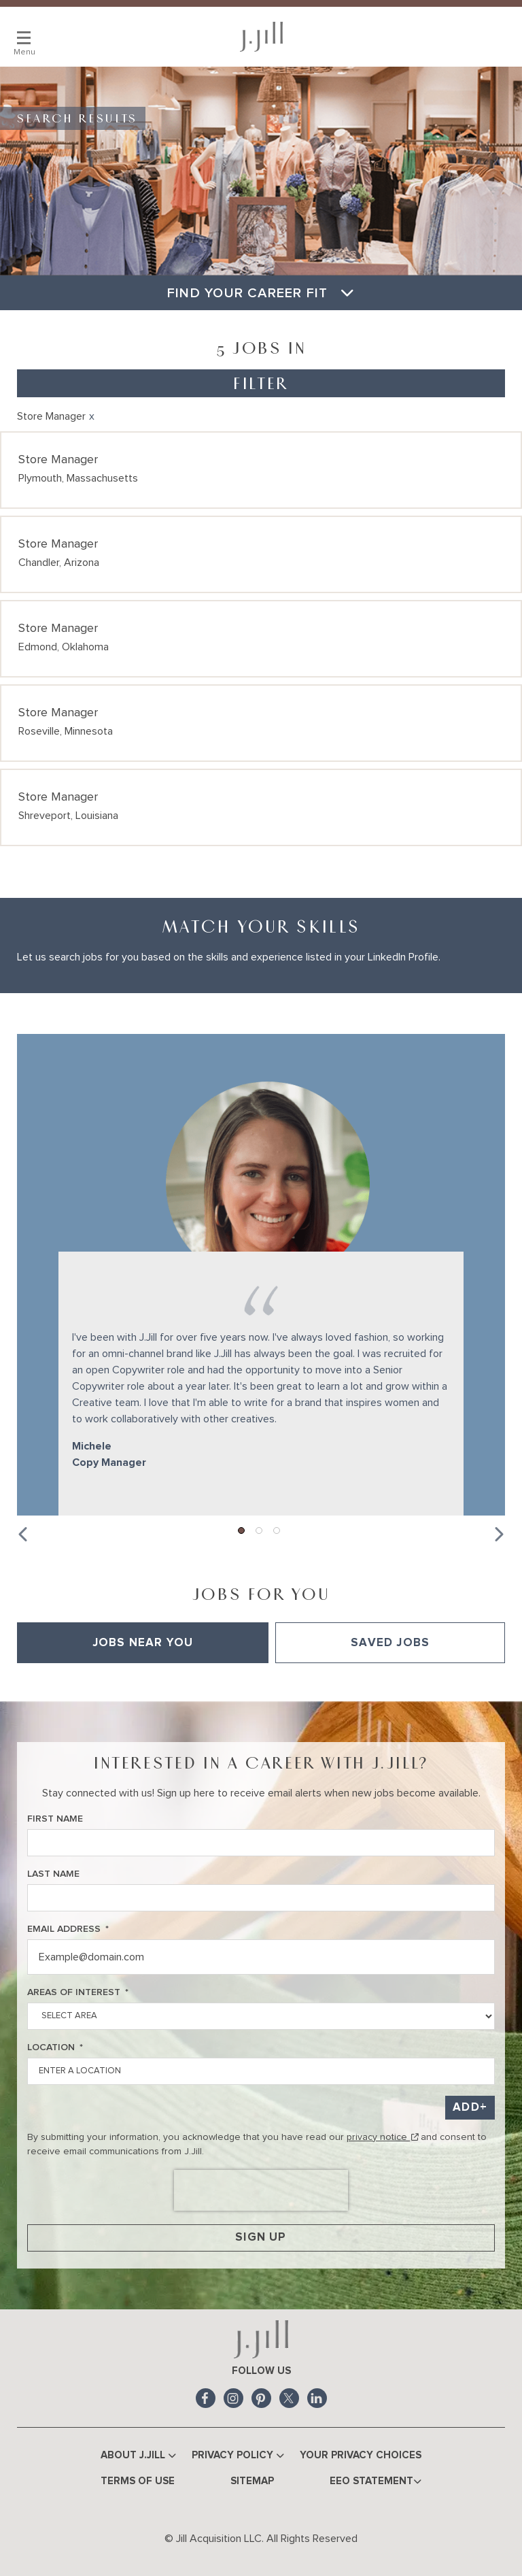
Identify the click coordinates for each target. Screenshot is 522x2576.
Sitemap (252, 2480)
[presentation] (261, 2189)
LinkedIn (317, 2397)
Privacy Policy (238, 2454)
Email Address (68, 1928)
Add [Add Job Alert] (466, 2106)
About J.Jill (138, 2454)
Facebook (205, 2397)
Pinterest (261, 2397)
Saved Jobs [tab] (390, 1641)
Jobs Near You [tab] (143, 1641)
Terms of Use (138, 2480)
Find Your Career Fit (261, 293)
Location (55, 2046)
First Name (55, 1817)
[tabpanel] (261, 1681)
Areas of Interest (77, 1991)
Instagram (233, 2397)
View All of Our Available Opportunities (102, 1681)
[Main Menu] (24, 37)
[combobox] (261, 2070)
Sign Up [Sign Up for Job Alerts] (260, 2236)
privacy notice (382, 2136)
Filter (261, 383)
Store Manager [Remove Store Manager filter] (51, 416)
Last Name (53, 1872)
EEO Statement (375, 2481)
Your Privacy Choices (360, 2454)
